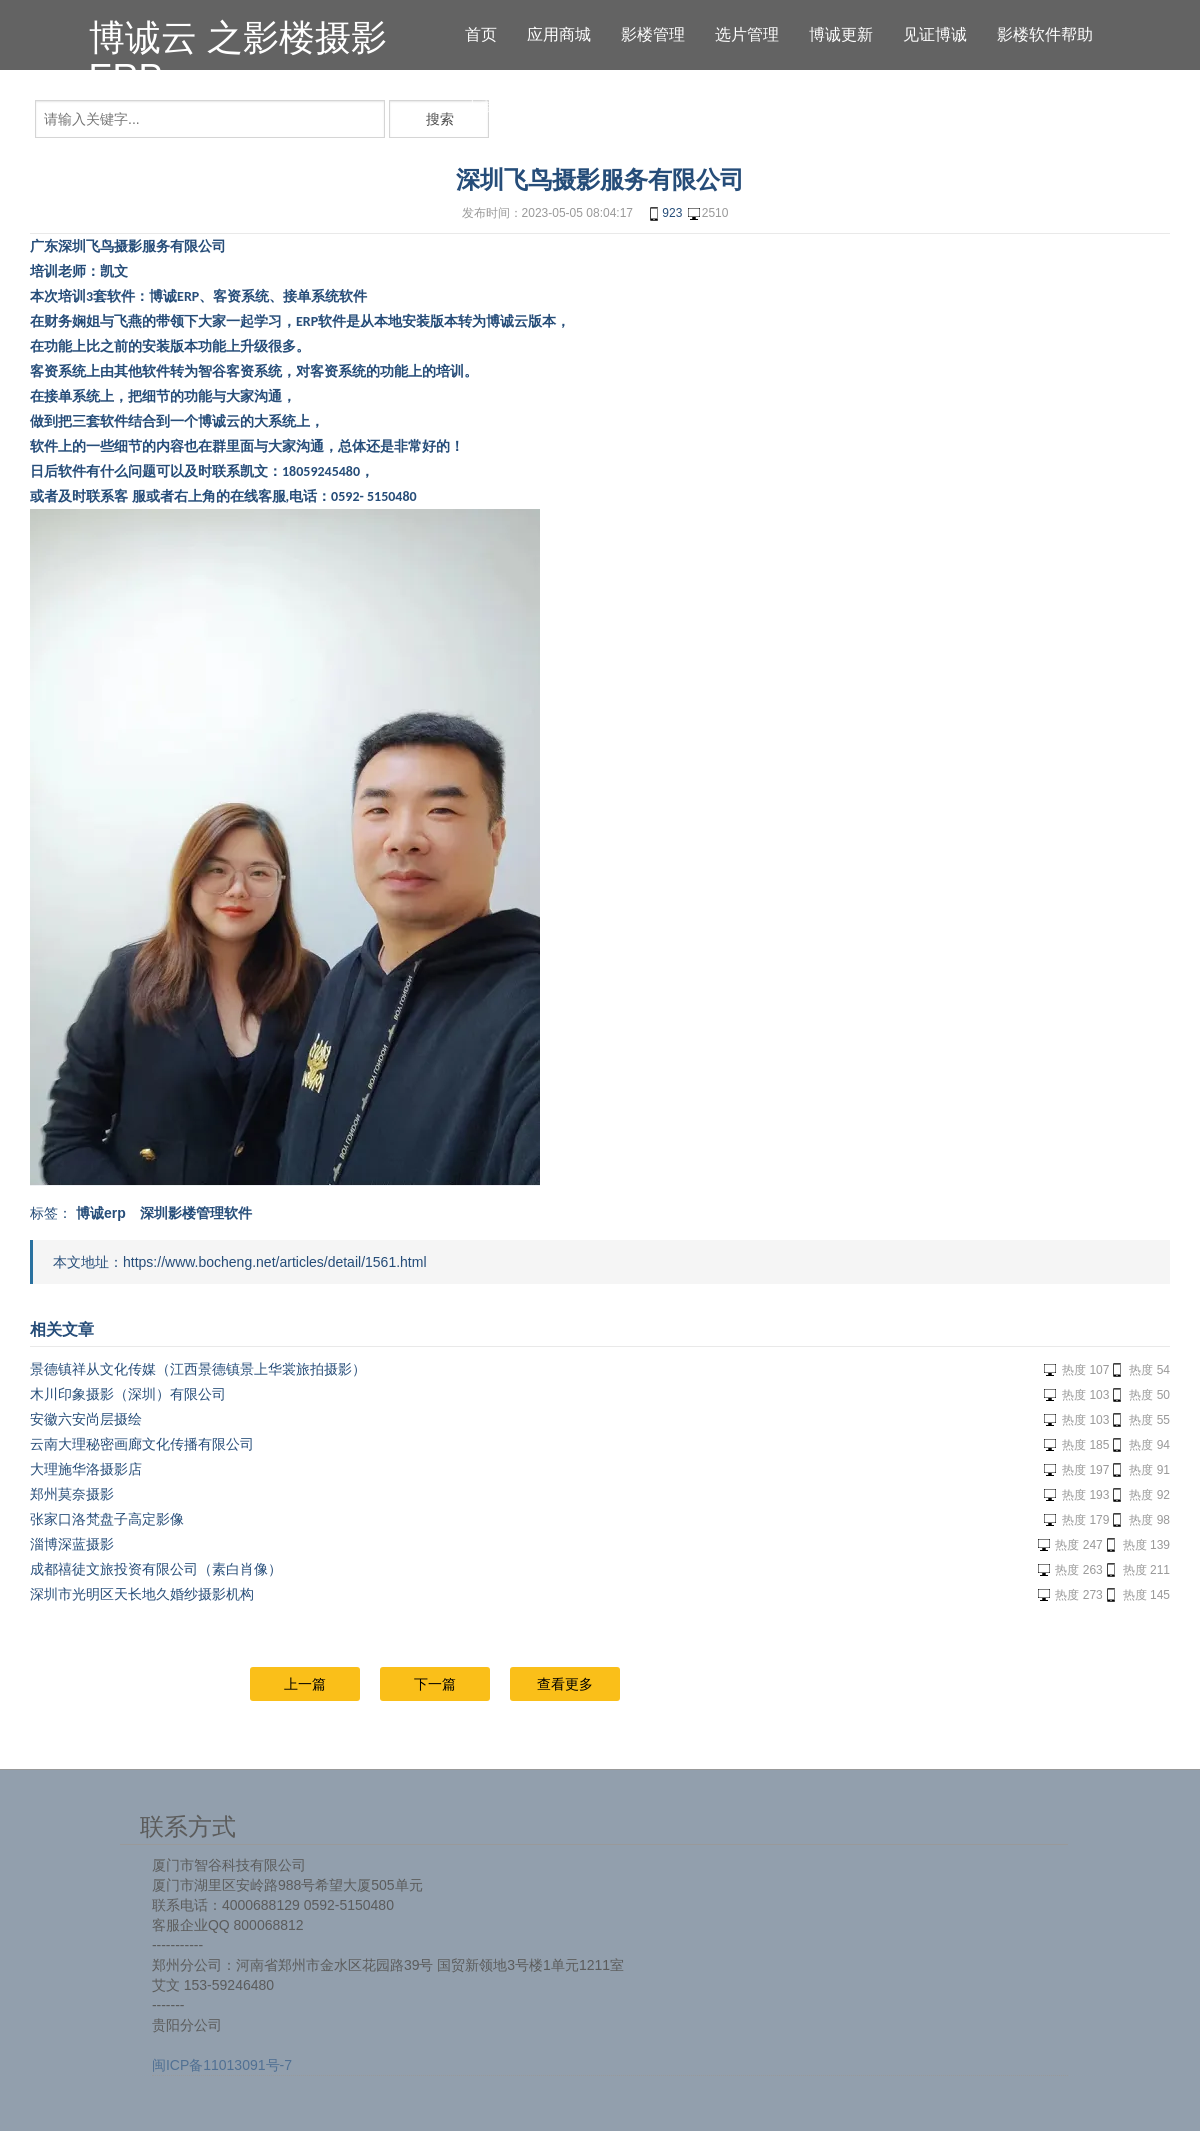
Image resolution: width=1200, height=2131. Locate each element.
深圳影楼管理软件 (196, 1213)
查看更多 (565, 1684)
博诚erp (101, 1213)
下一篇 (435, 1684)
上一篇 (305, 1684)
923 (664, 214)
